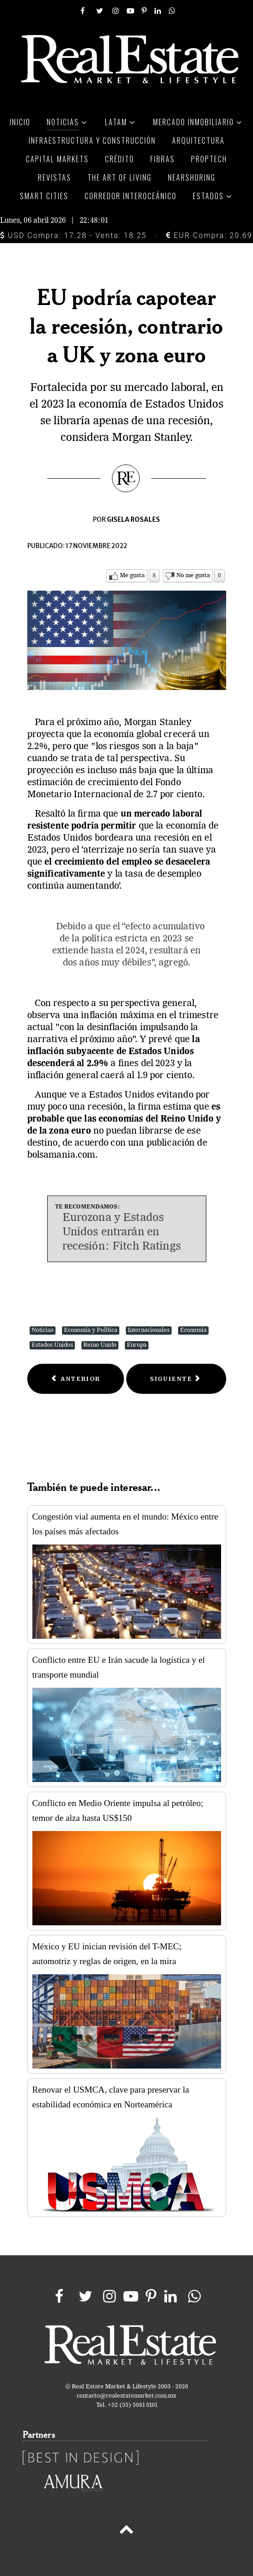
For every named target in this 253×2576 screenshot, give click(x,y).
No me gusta (193, 576)
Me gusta (132, 576)
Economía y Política (90, 1330)
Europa (137, 1345)
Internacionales (149, 1330)
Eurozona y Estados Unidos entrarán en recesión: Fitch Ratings (121, 1232)
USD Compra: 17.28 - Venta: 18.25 (73, 235)
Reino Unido (100, 1345)
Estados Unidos (52, 1345)
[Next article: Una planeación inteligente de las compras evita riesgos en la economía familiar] (176, 1379)
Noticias (42, 1330)
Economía (193, 1330)
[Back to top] (126, 2531)
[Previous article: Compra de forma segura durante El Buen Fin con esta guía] (75, 1379)
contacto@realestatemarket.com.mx (126, 2396)
